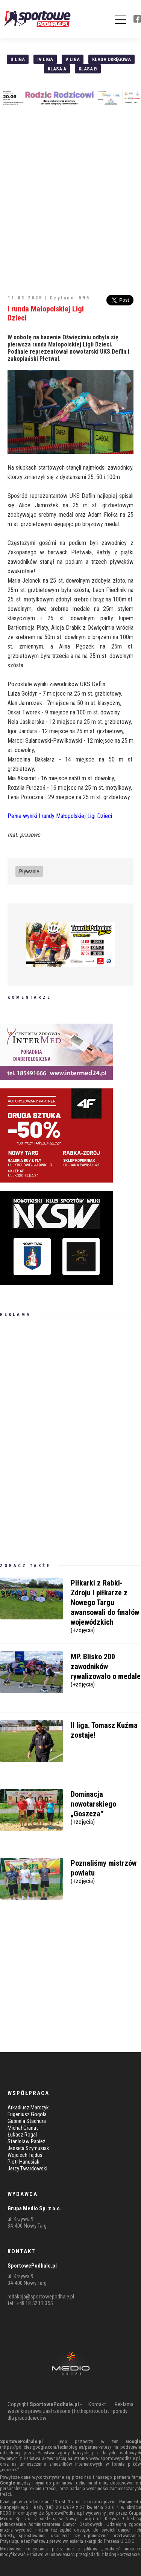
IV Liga (45, 59)
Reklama (124, 2404)
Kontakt (97, 2404)
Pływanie (29, 871)
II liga (18, 59)
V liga (72, 59)
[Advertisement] (70, 196)
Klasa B (88, 69)
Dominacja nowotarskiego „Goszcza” (106, 1807)
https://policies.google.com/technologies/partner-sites (55, 2447)
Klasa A (57, 69)
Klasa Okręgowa (111, 59)
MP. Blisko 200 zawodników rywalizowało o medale (106, 1669)
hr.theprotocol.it (91, 2411)
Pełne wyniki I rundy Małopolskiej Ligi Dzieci (60, 815)
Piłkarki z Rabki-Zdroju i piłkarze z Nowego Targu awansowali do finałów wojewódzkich (106, 1605)
